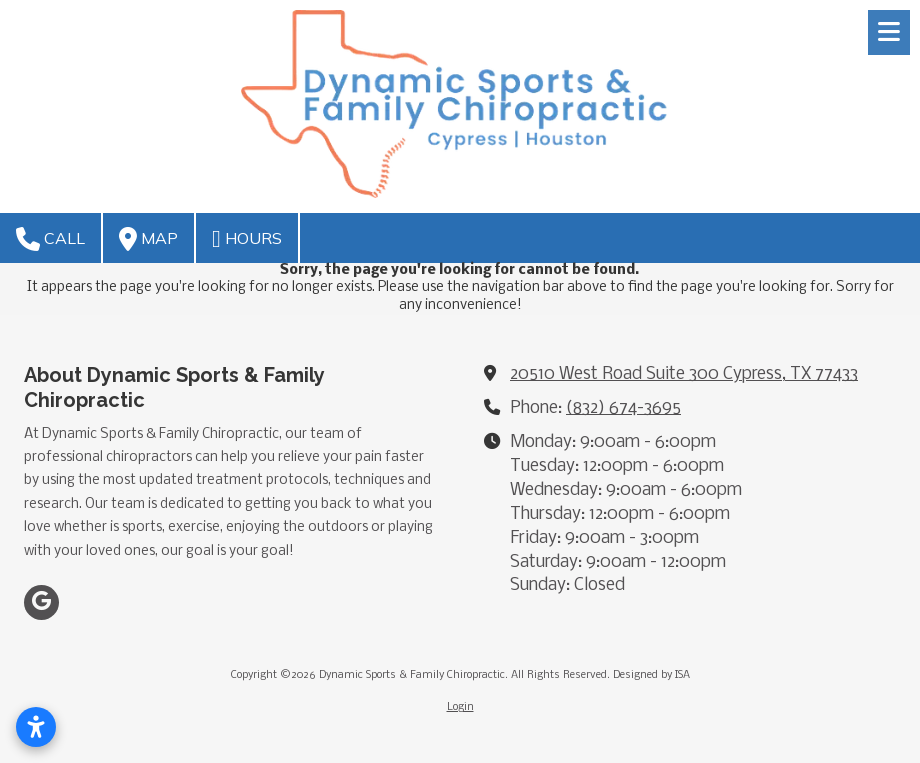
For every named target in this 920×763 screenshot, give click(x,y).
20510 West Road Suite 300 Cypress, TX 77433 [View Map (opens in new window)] (684, 374)
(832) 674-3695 (623, 408)
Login (460, 707)
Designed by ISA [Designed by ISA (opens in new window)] (651, 675)
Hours (247, 239)
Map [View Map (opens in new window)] (148, 239)
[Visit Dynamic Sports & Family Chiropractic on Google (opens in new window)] (41, 602)
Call (50, 239)
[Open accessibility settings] (36, 727)
